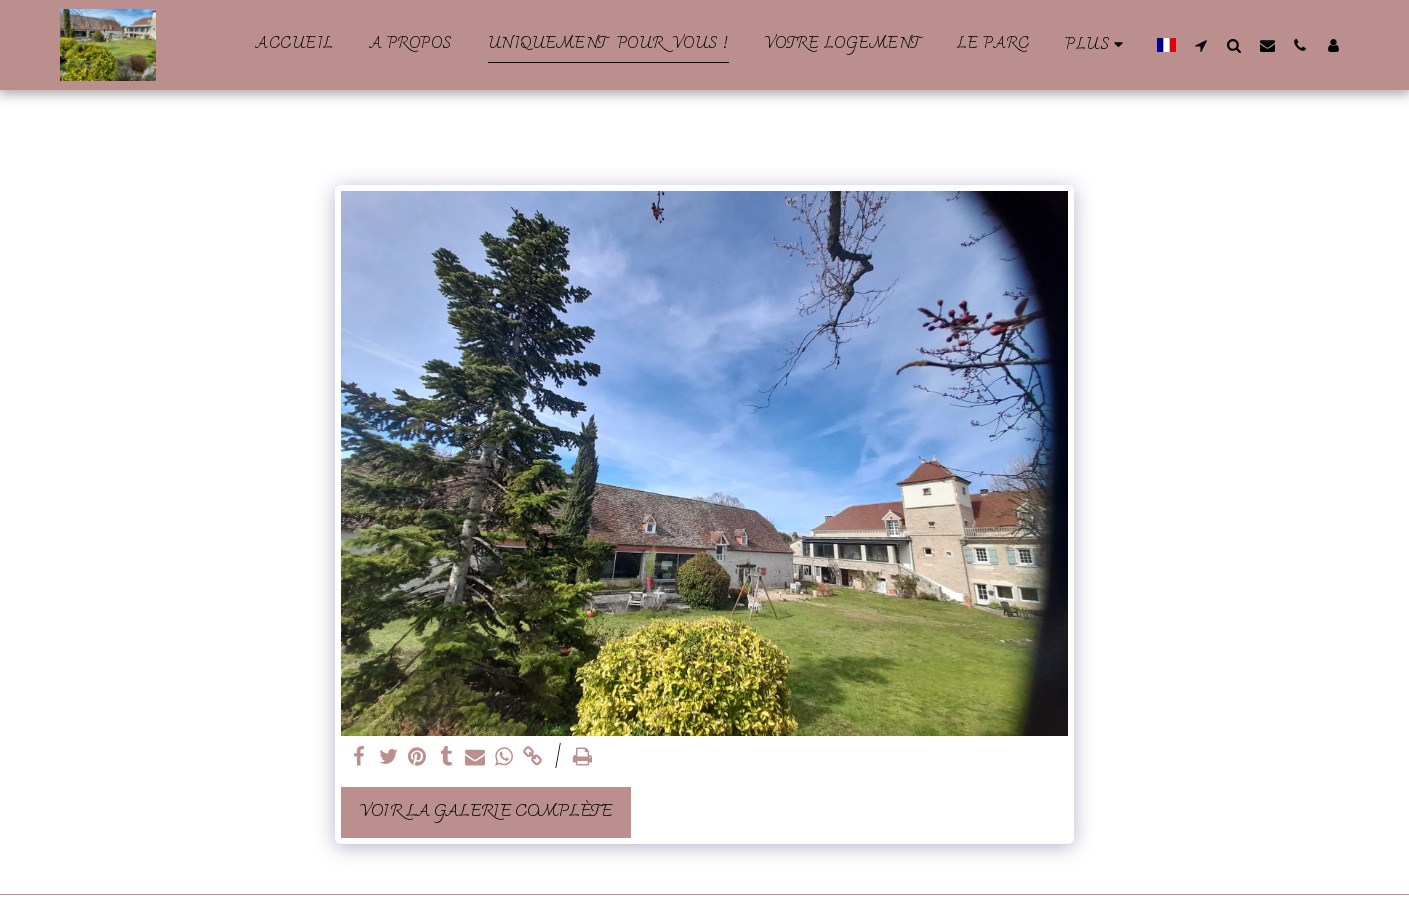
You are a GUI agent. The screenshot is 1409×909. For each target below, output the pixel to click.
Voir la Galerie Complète (486, 812)
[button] (1201, 45)
